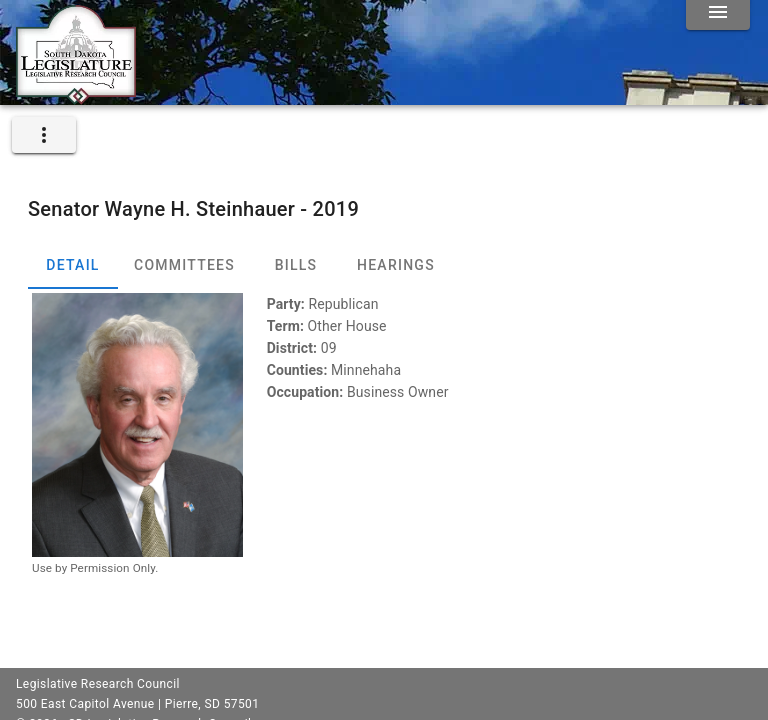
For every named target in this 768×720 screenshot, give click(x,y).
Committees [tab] (184, 265)
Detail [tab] (72, 265)
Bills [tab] (296, 265)
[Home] (76, 97)
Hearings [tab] (396, 265)
